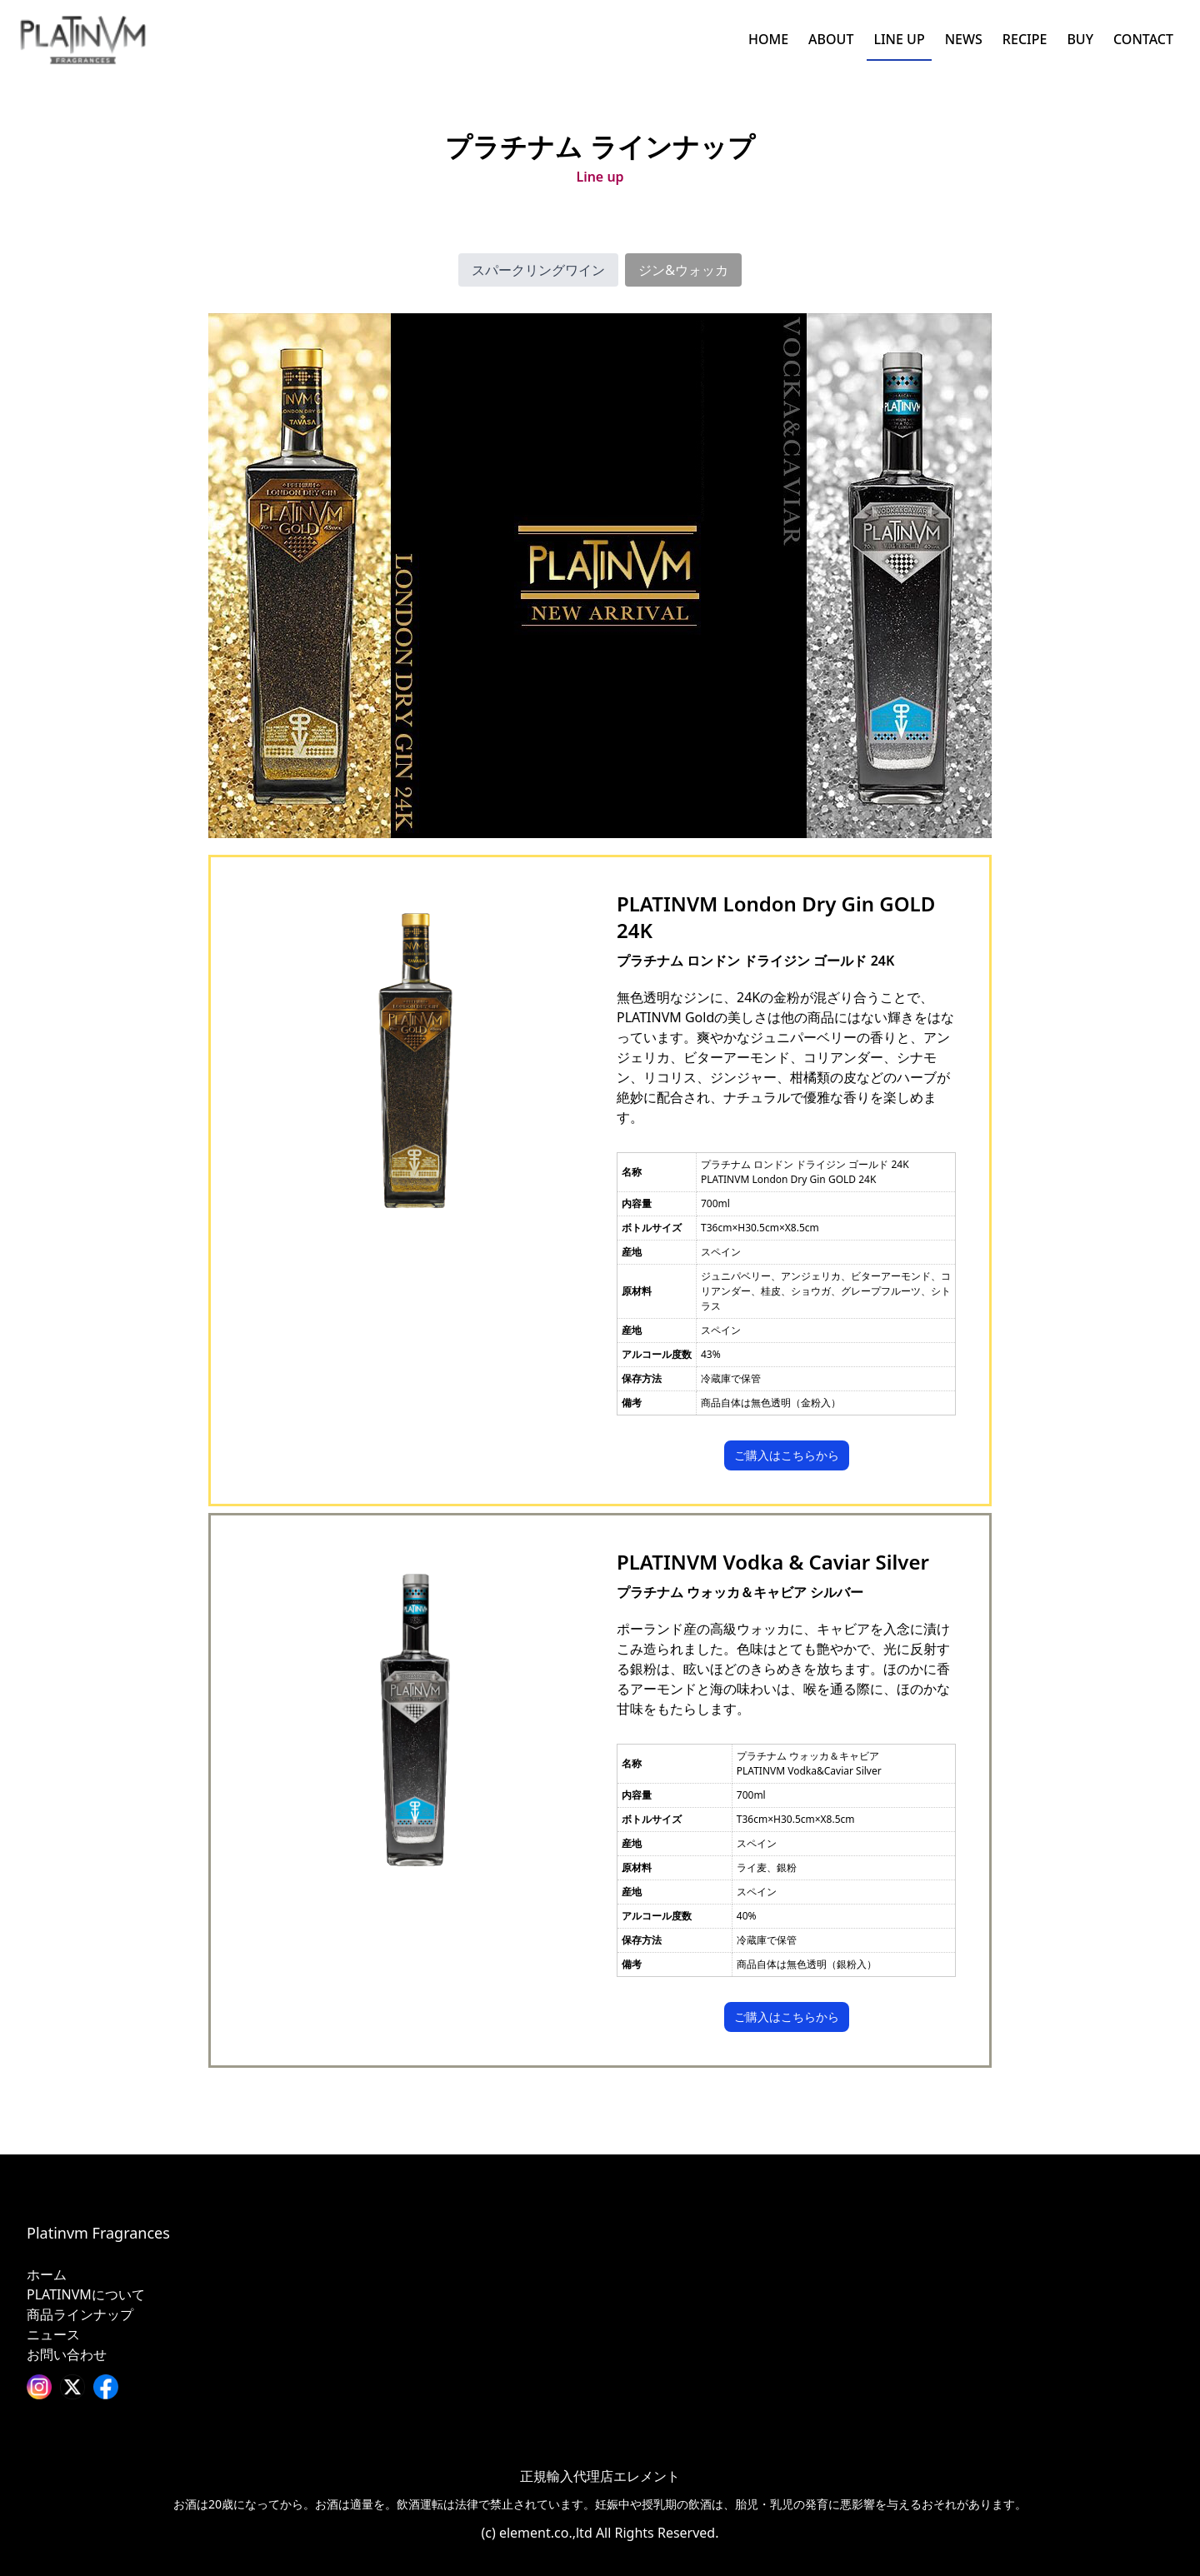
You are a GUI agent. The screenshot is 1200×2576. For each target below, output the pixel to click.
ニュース (53, 2334)
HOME (768, 39)
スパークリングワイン (538, 270)
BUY (1080, 39)
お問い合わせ (67, 2354)
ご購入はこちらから (786, 1455)
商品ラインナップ (80, 2314)
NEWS (963, 39)
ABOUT (830, 39)
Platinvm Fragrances (98, 2233)
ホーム (47, 2274)
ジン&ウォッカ (683, 270)
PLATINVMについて (86, 2294)
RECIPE (1025, 39)
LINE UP (898, 39)
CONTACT (1143, 39)
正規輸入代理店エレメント (600, 2476)
